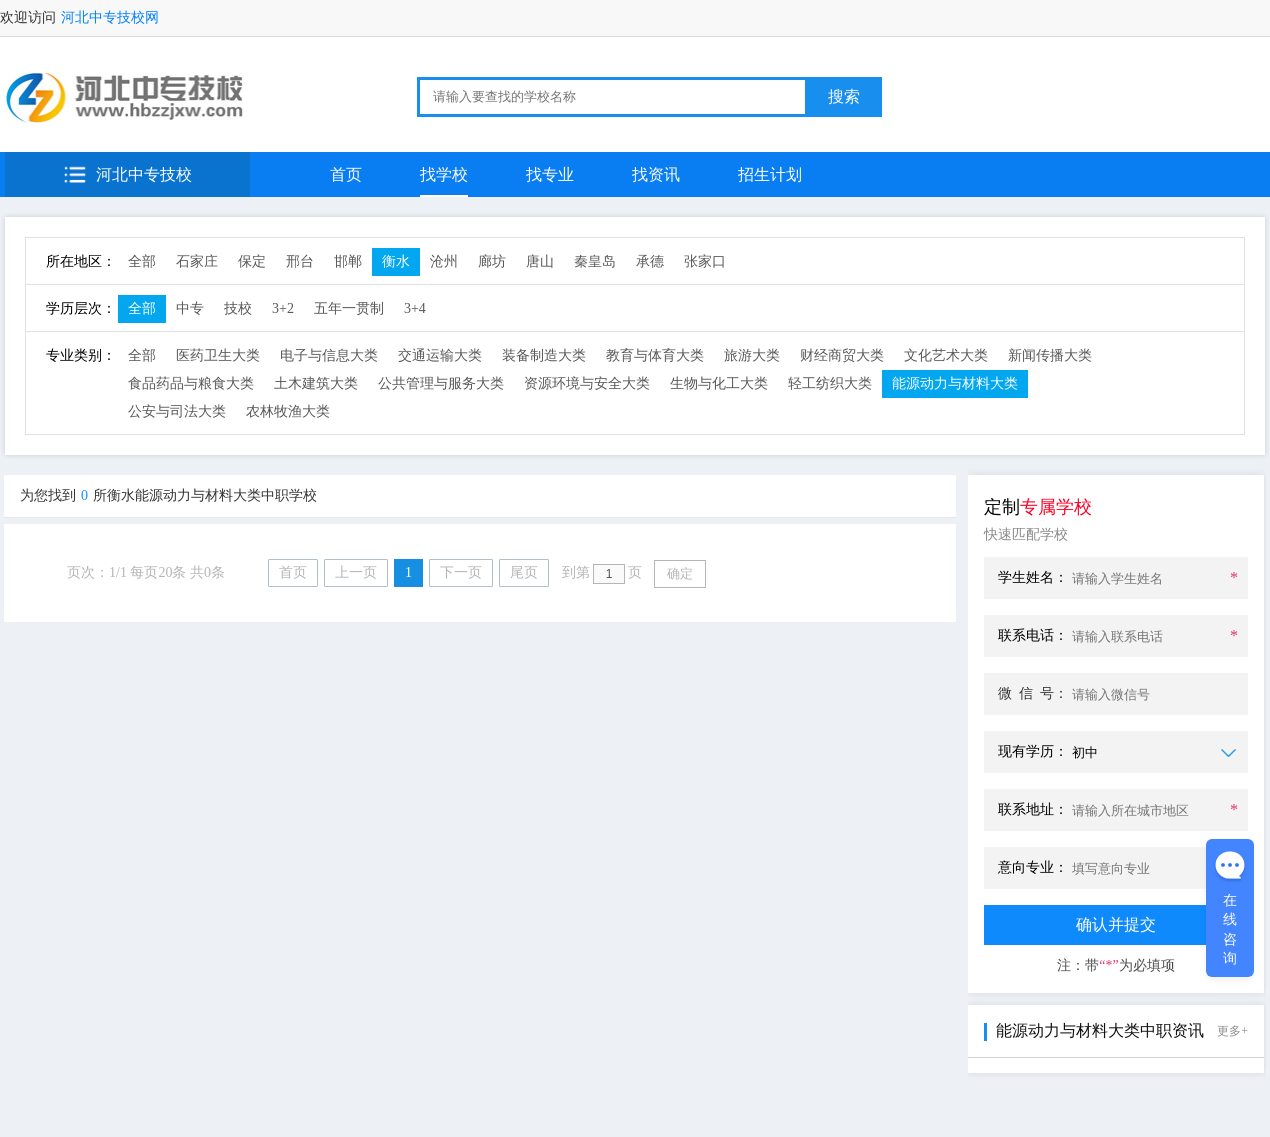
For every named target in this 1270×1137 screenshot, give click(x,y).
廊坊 (492, 261)
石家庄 (197, 261)
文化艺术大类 (946, 355)
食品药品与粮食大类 (191, 383)
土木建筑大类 (316, 383)
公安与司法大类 (177, 411)
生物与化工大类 (719, 383)
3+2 (283, 308)
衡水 (396, 261)
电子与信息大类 (329, 355)
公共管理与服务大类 (441, 383)
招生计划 (770, 174)
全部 (142, 261)
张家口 (705, 261)
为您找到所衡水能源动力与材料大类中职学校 (168, 495)
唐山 (540, 261)
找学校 (444, 174)
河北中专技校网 (110, 17)
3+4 (415, 308)
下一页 (461, 572)
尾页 (524, 572)
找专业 (550, 174)
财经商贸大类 (842, 355)
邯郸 (348, 261)
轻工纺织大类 (830, 383)
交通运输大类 (440, 355)
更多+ (1232, 1031)
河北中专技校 (144, 174)
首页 (346, 174)
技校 (238, 308)
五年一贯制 (349, 308)
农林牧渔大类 (288, 411)
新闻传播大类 (1050, 355)
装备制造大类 (544, 355)
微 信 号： (1033, 693)
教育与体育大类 (655, 355)
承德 (650, 261)
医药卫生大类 (218, 355)
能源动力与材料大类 (955, 383)
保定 (252, 261)
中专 (190, 308)
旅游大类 (752, 355)
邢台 (300, 261)
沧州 (444, 261)
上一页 (356, 572)
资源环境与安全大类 (587, 383)
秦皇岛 (595, 261)
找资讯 (656, 174)
